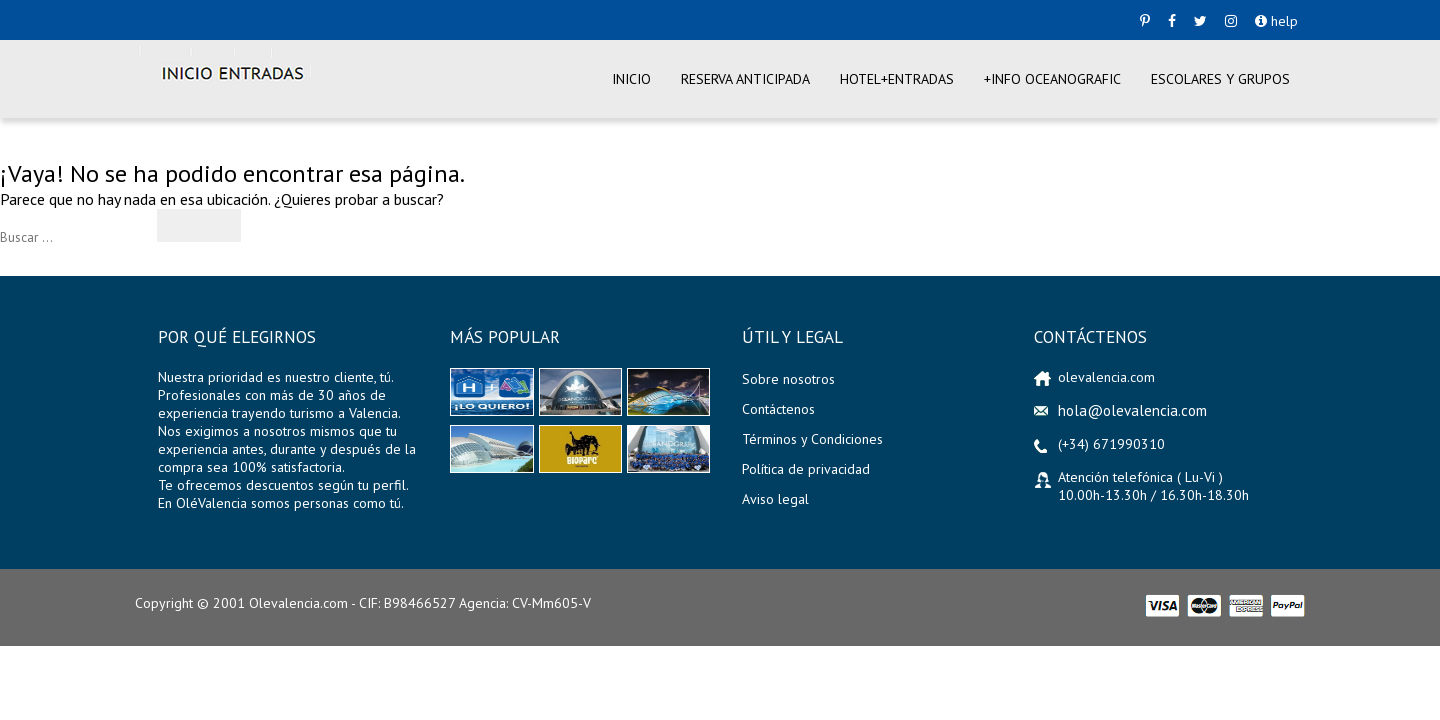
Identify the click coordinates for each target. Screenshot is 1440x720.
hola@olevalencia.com (1132, 410)
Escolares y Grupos (1220, 79)
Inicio (631, 79)
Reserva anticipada (745, 79)
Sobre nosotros (788, 379)
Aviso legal (775, 499)
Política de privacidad (806, 469)
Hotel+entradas (897, 79)
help (1276, 21)
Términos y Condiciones (812, 439)
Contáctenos (778, 409)
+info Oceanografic (1052, 79)
